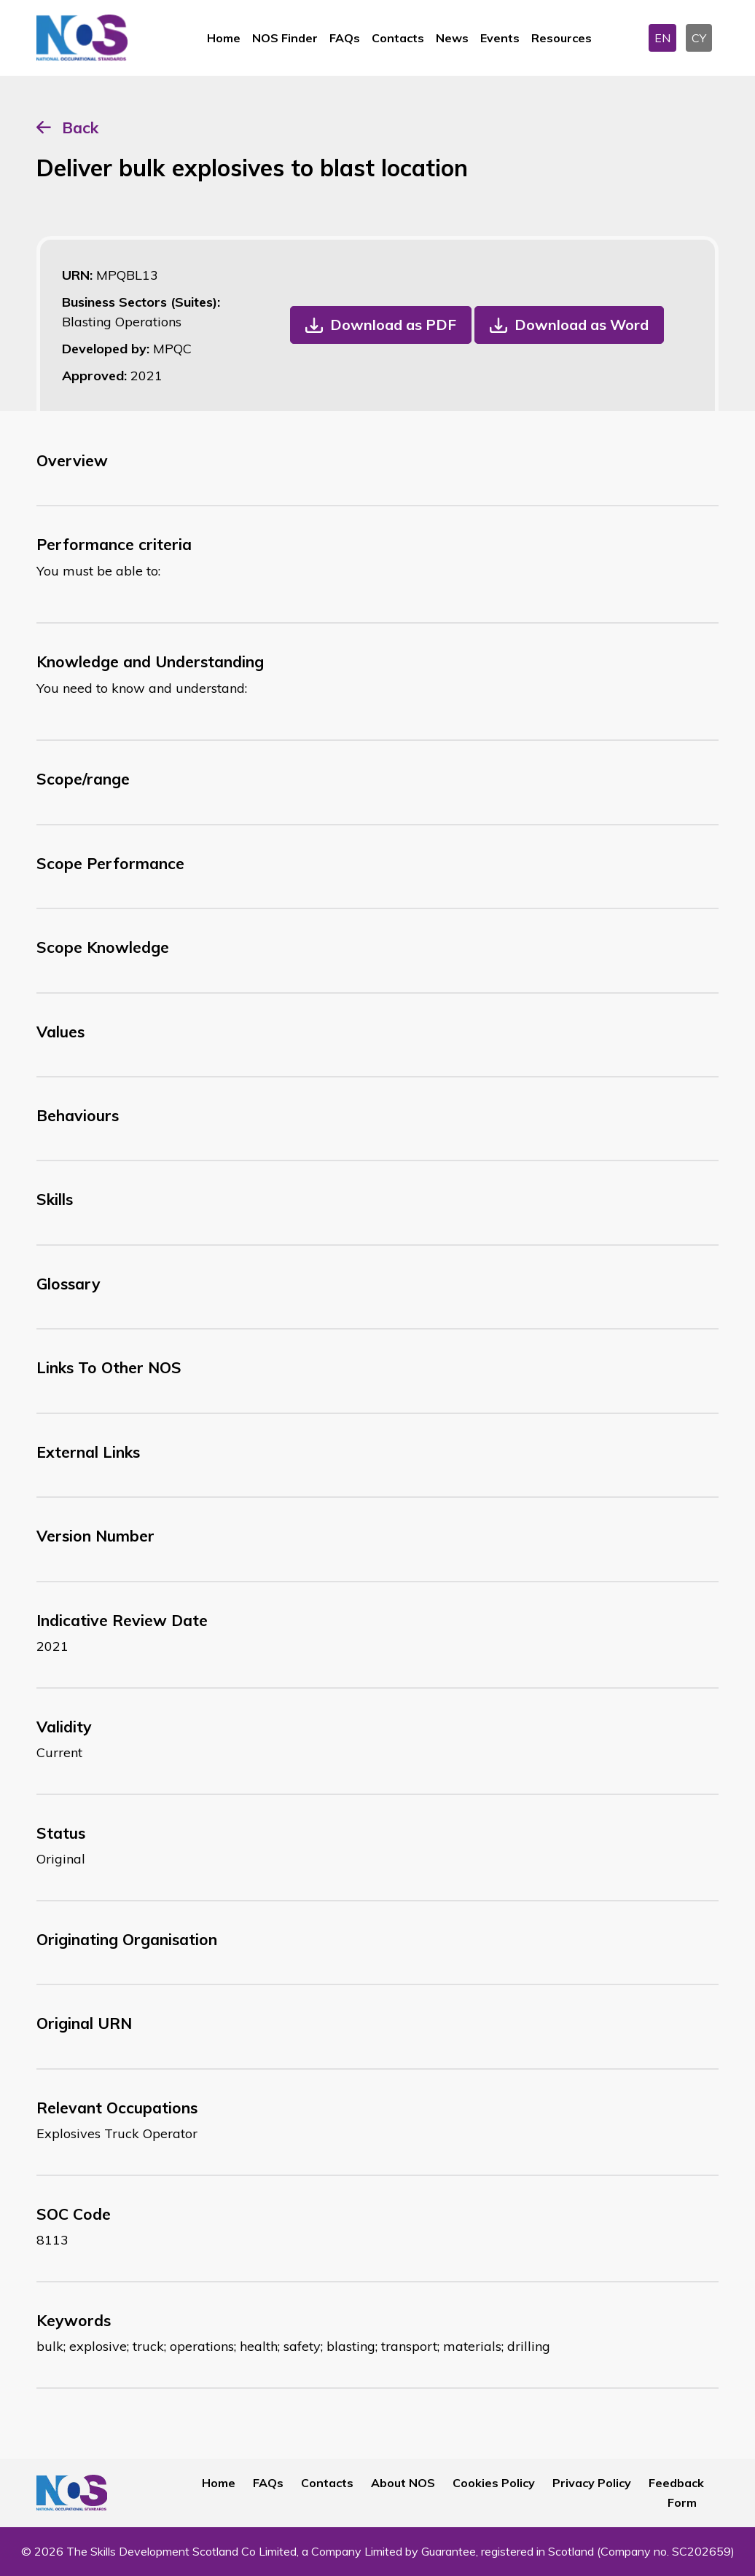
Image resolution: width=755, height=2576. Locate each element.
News (452, 38)
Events (500, 38)
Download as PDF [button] (393, 324)
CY (699, 38)
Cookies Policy (494, 2482)
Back (80, 127)
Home (223, 38)
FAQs (344, 38)
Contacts (398, 38)
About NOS (403, 2482)
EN (662, 38)
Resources (561, 38)
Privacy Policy (591, 2482)
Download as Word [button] (582, 324)
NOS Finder (285, 38)
